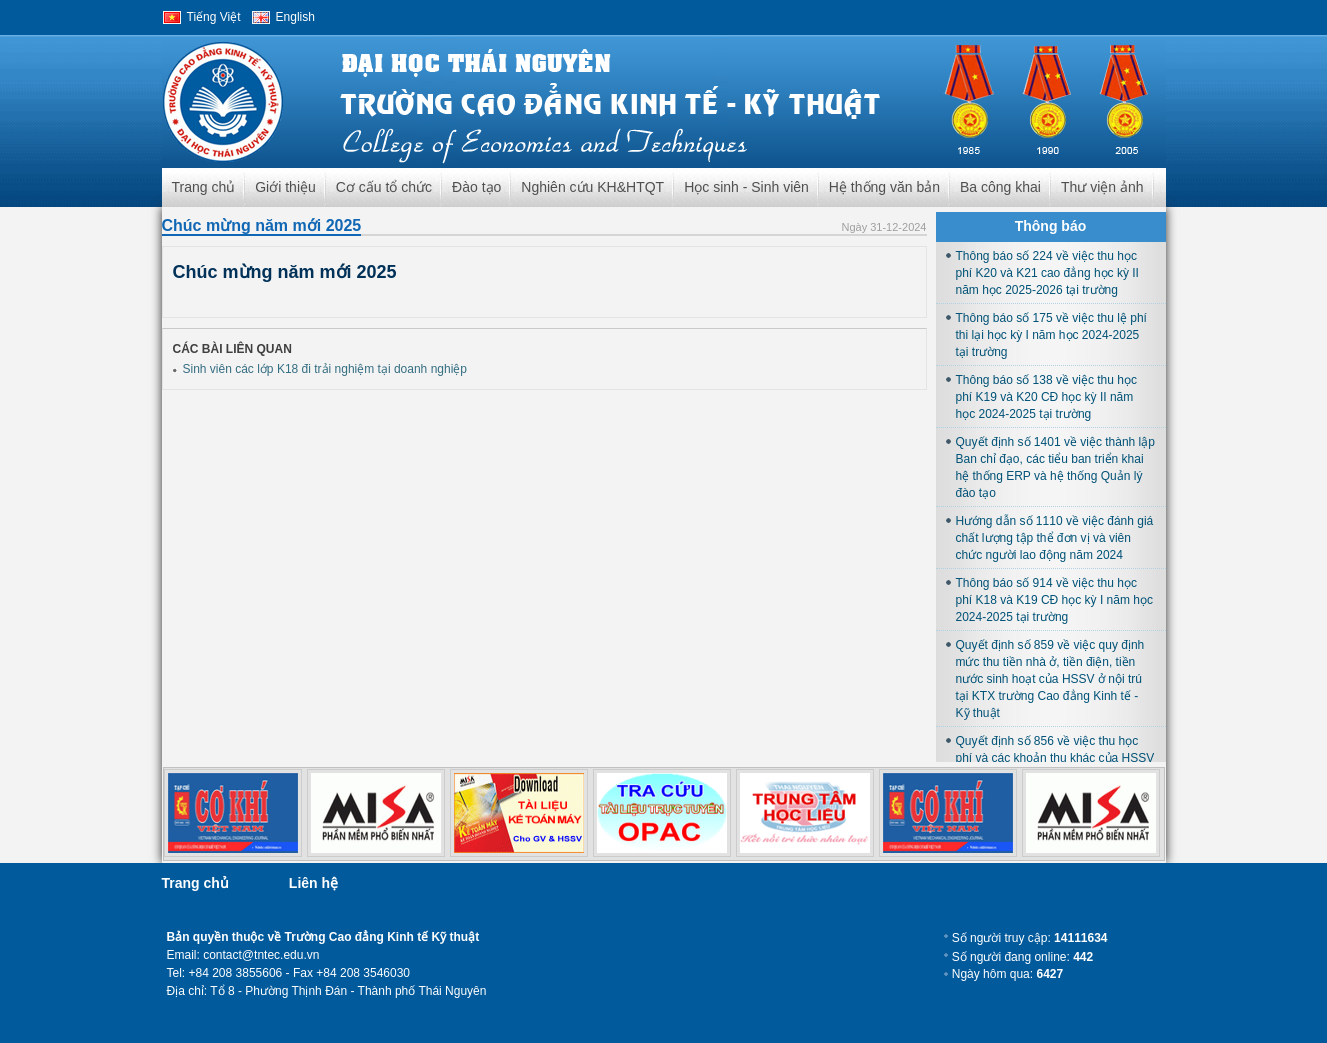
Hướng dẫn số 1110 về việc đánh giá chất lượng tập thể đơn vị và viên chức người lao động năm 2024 (1055, 538)
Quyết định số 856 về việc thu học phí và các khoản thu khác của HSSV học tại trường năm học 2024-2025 (1055, 758)
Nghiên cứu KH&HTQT (592, 187)
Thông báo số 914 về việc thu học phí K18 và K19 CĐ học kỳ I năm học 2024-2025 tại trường (1054, 600)
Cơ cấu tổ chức (384, 187)
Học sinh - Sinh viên (746, 187)
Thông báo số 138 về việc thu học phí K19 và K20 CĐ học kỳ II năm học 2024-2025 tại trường (1046, 397)
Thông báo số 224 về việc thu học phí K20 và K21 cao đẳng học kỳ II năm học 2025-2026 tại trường (1047, 273)
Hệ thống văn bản (884, 187)
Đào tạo (476, 187)
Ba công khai (1000, 187)
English (295, 17)
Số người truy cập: (1030, 938)
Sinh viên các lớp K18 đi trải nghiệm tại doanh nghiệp (325, 369)
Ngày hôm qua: (1007, 974)
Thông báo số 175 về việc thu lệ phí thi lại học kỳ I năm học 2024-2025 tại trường (1051, 335)
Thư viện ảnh (1102, 187)
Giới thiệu (285, 187)
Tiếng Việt (214, 17)
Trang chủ (204, 187)
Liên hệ (313, 883)
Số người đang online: (1022, 957)
